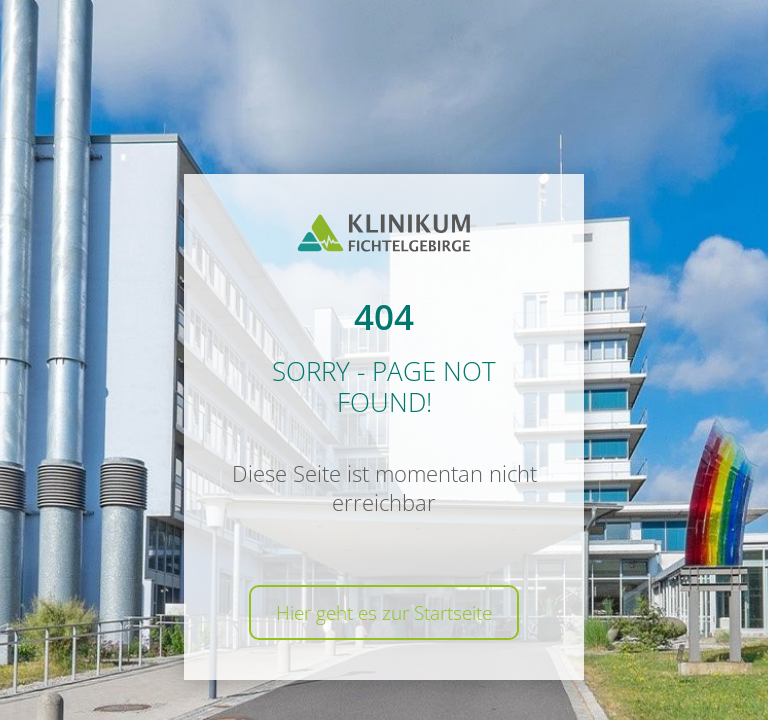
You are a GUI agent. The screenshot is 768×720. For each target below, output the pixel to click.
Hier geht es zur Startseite (384, 612)
